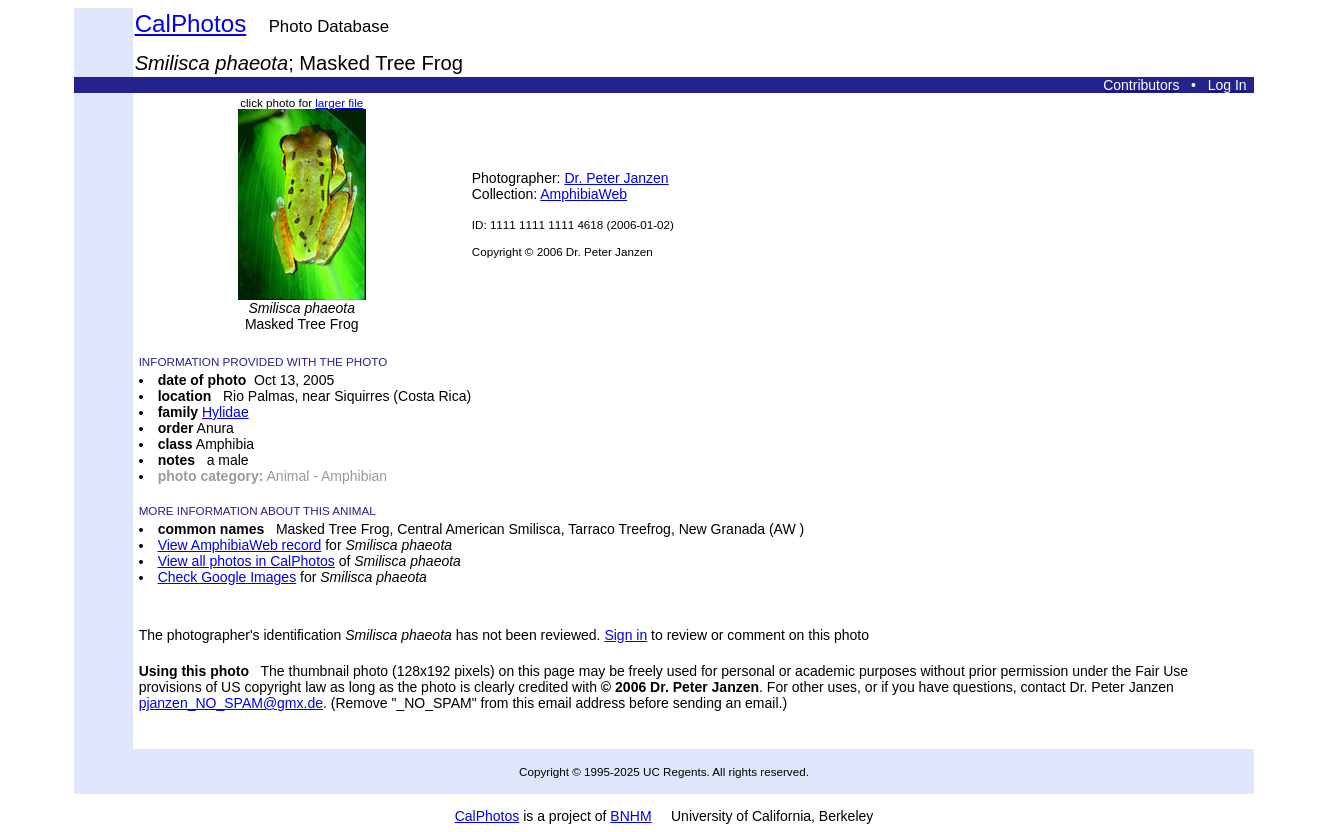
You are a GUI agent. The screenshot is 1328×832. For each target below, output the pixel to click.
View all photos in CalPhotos (246, 561)
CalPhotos (191, 23)
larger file (339, 102)
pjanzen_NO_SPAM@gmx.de (231, 703)
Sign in (625, 635)
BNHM (630, 816)
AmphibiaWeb (583, 194)
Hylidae (225, 412)
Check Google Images (227, 577)
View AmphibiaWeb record (240, 545)
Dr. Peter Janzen (616, 178)
